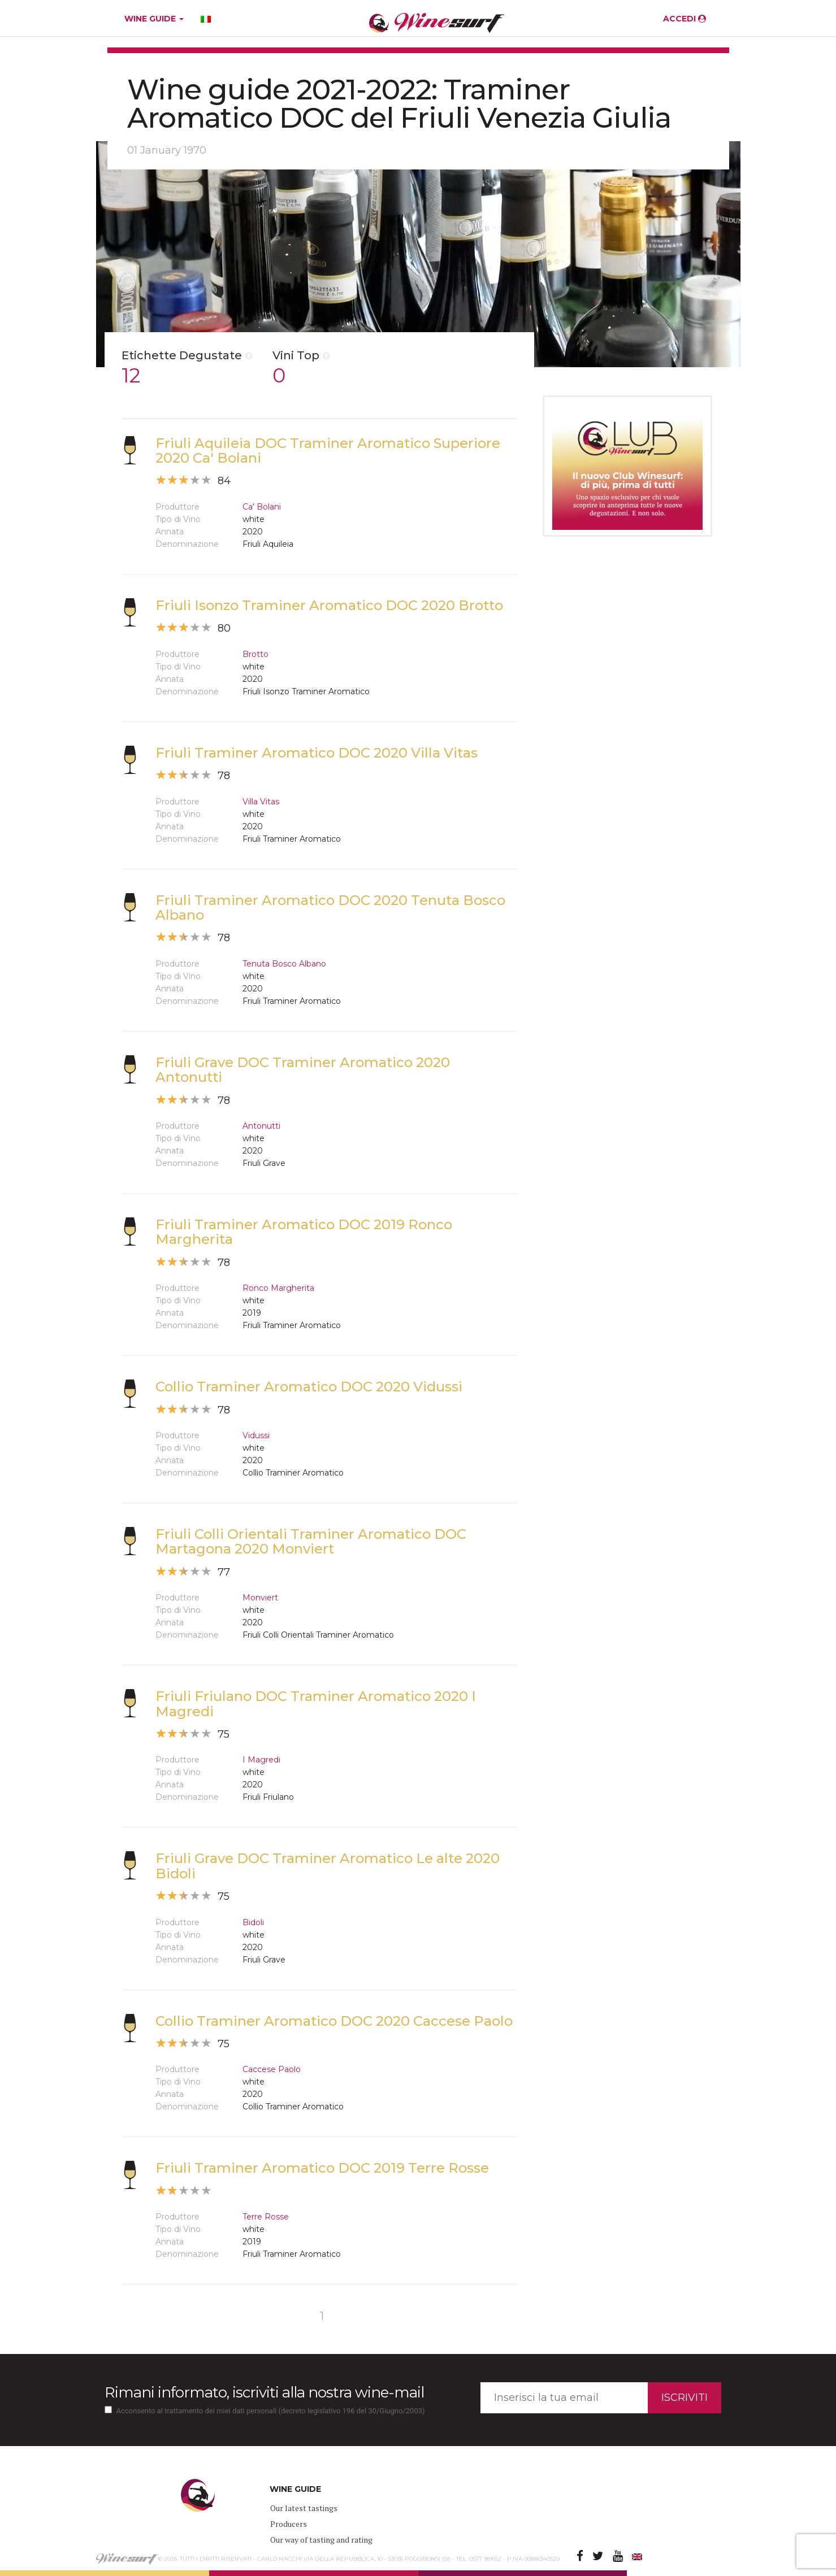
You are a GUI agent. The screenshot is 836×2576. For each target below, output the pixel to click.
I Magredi (261, 1760)
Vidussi (256, 1435)
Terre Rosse (265, 2217)
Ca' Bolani (261, 507)
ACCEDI (684, 19)
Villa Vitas (260, 802)
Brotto (255, 654)
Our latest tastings (303, 2508)
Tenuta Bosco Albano (284, 964)
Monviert (260, 1597)
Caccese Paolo (271, 2069)
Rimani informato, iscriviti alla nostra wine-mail (264, 2392)
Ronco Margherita (278, 1288)
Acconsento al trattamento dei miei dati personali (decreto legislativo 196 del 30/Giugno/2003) (270, 2411)
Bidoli (253, 1922)
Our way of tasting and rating (321, 2539)
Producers (288, 2523)
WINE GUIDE (154, 19)
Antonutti (261, 1126)
